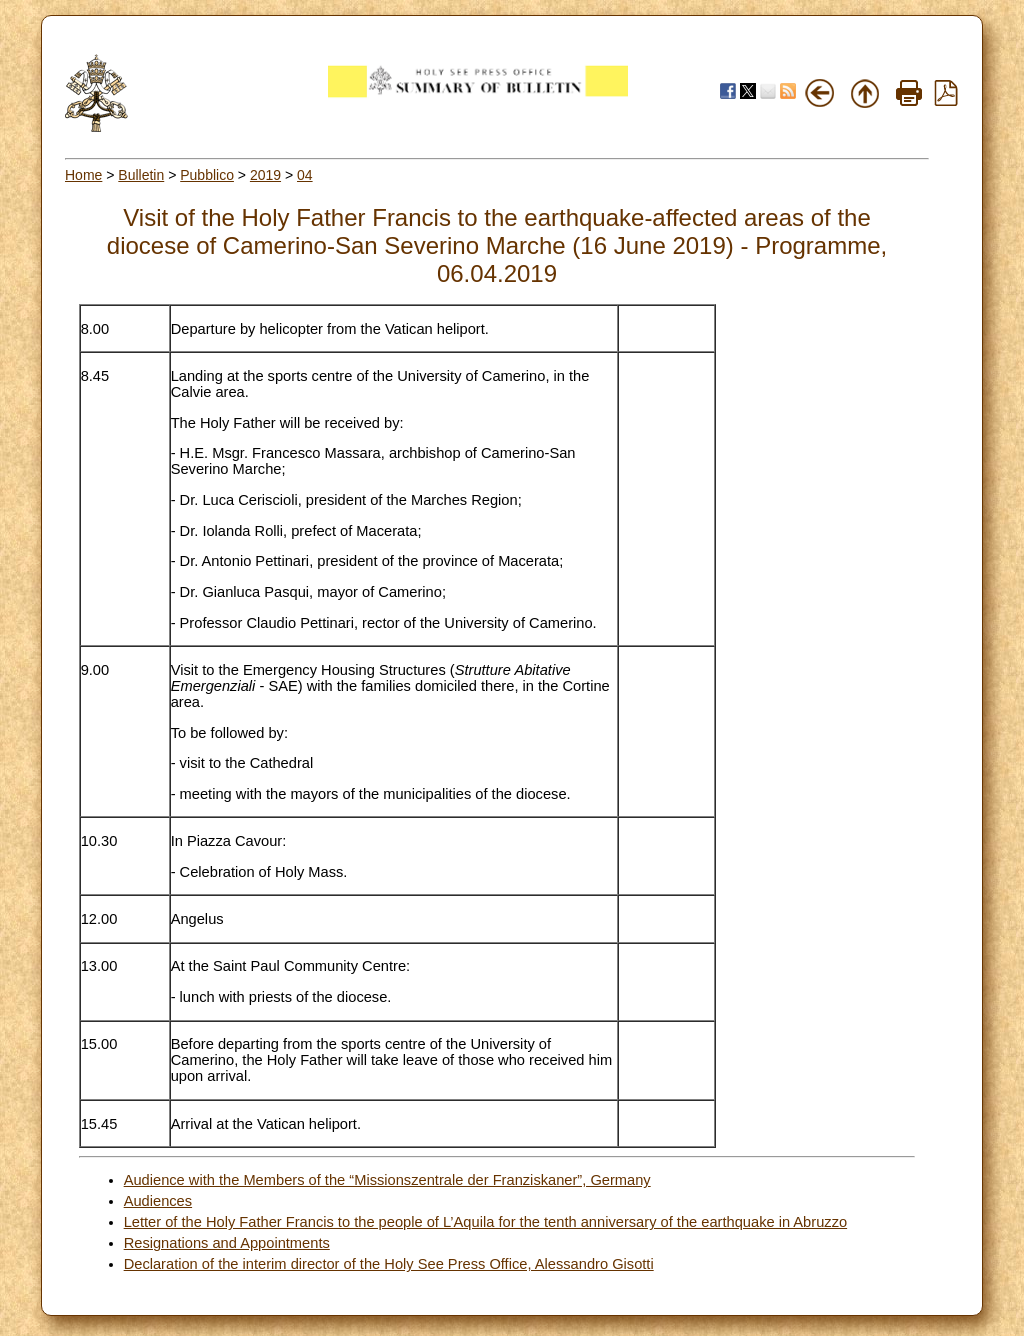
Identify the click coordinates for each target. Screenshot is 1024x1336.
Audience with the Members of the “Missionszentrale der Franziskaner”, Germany (387, 1180)
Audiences (158, 1201)
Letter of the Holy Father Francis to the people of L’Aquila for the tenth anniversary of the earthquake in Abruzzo (485, 1222)
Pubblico (207, 175)
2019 (265, 175)
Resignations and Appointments (227, 1243)
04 (305, 175)
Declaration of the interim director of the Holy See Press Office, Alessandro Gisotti (389, 1264)
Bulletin (141, 175)
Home (83, 175)
